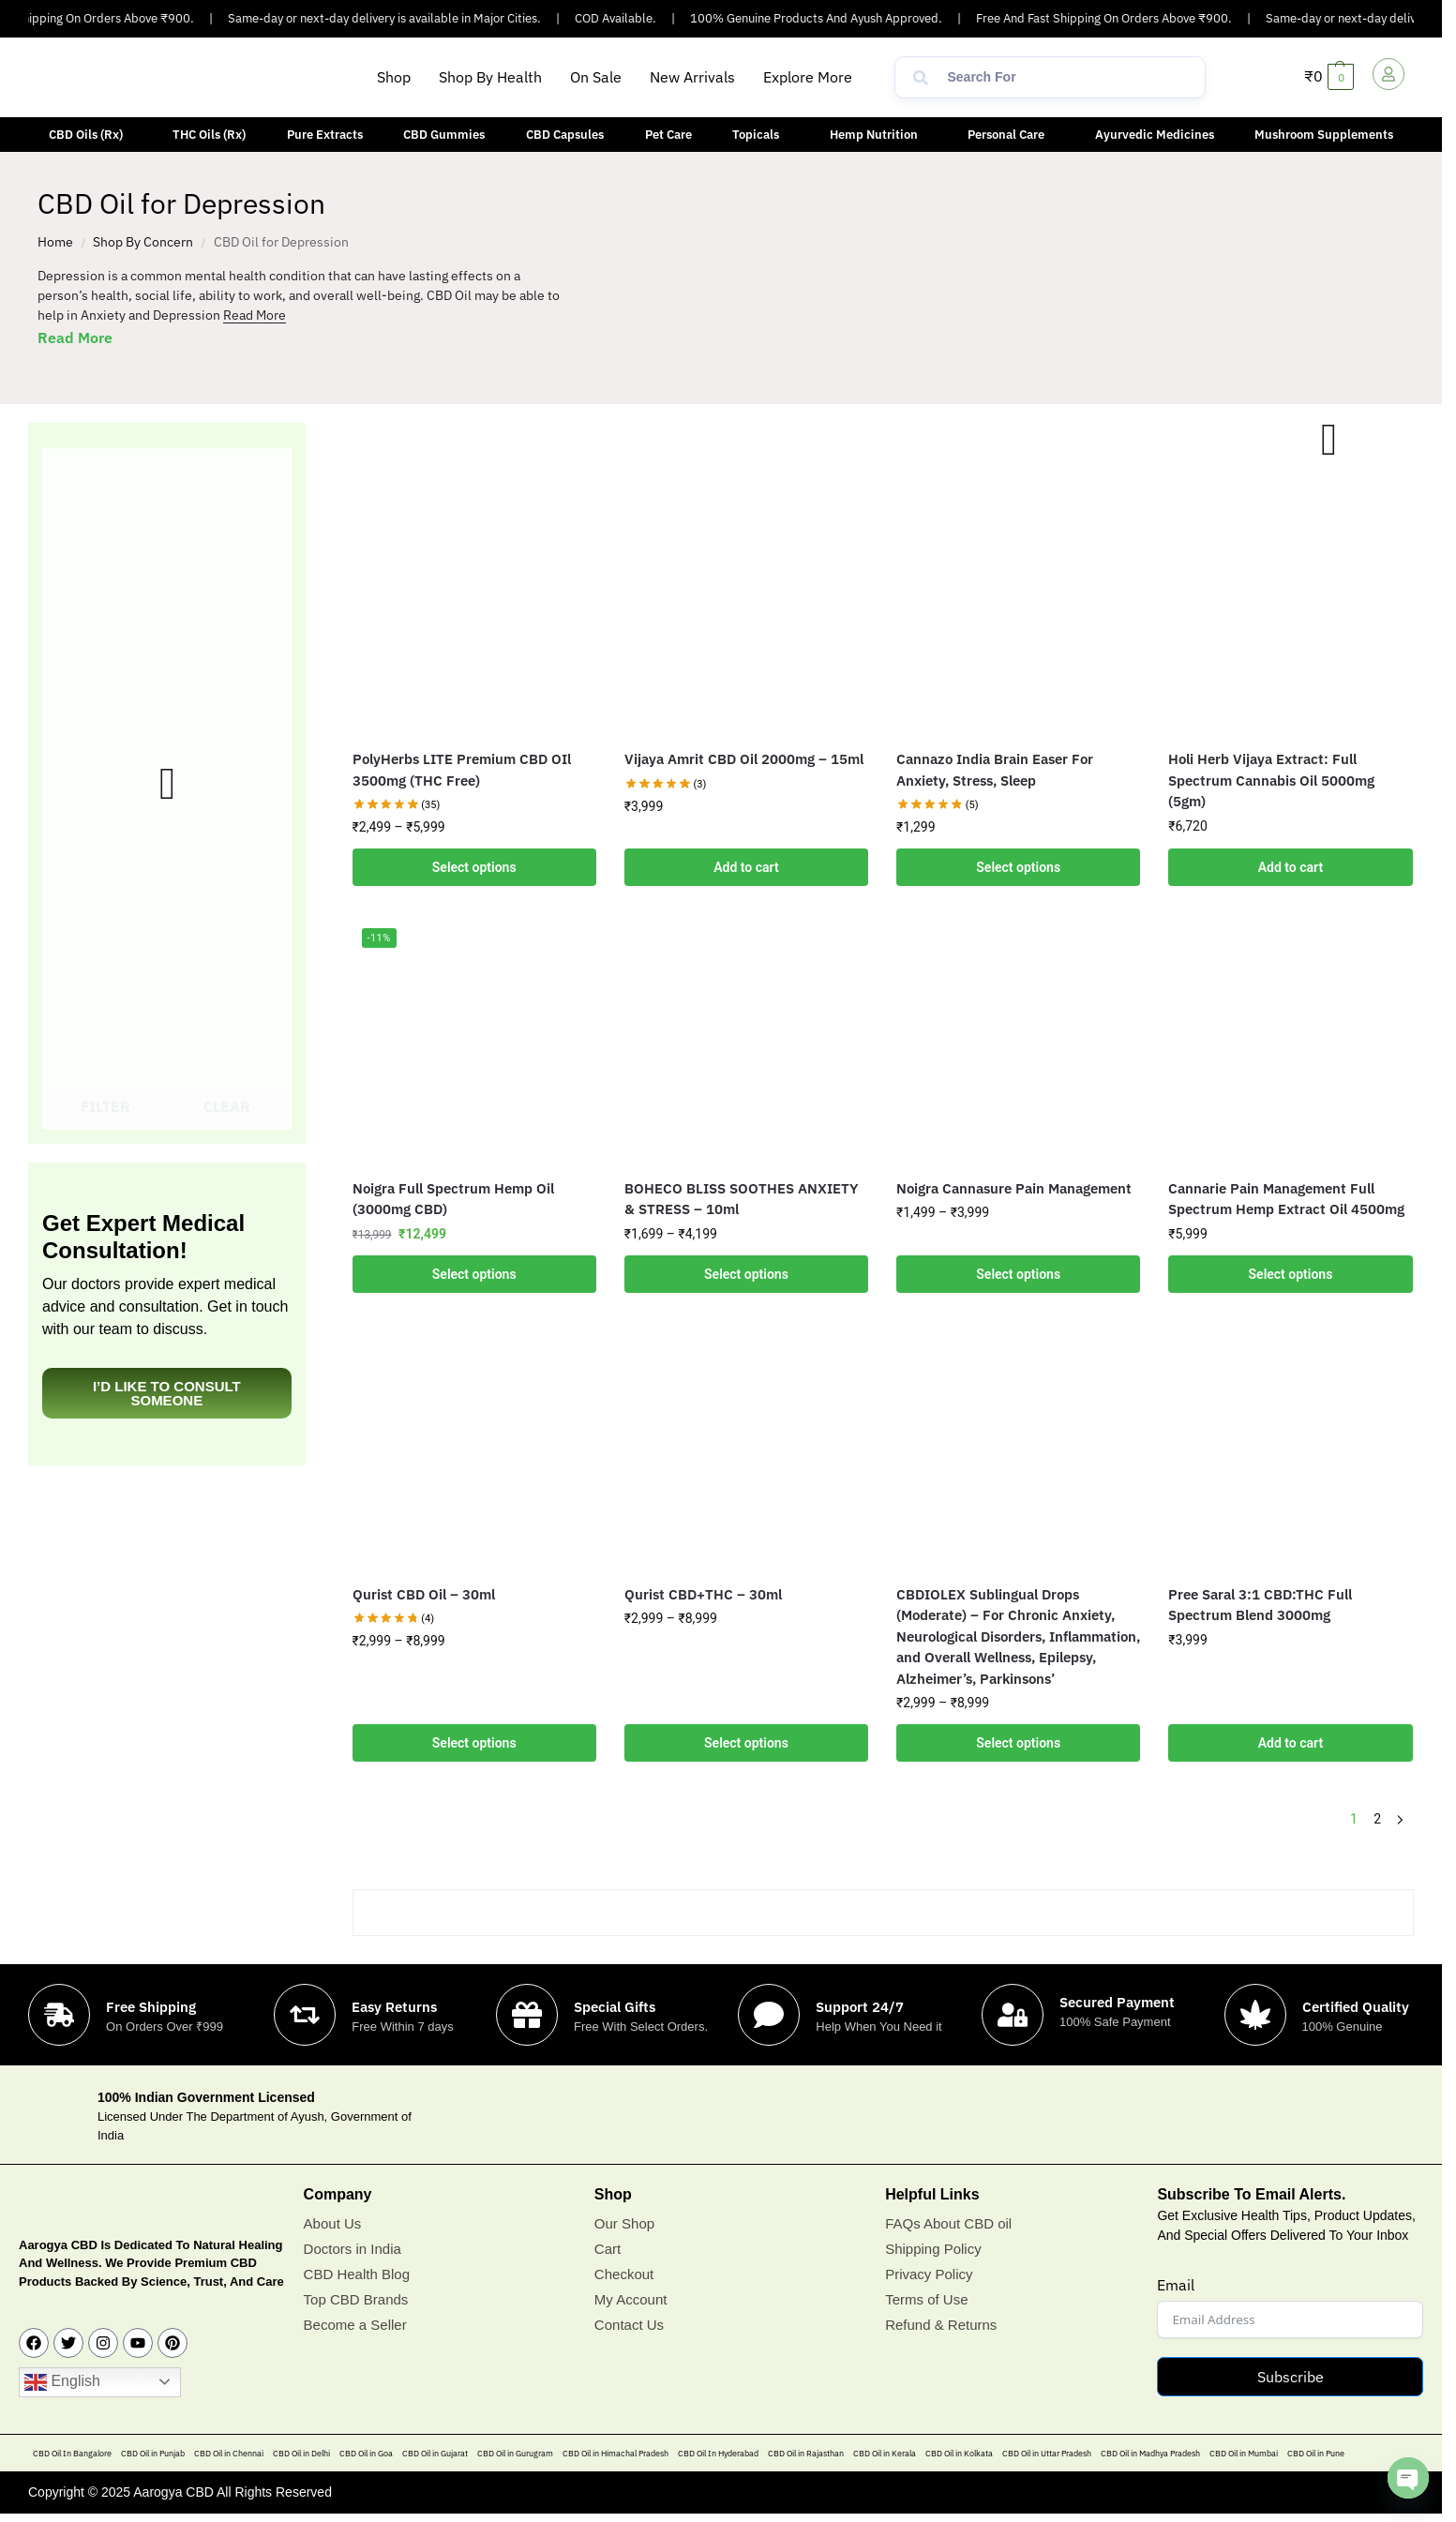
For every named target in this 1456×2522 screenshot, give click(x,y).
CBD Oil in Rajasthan (806, 2453)
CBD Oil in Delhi (301, 2453)
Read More (254, 315)
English (62, 2382)
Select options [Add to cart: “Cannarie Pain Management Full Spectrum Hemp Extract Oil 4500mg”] (1291, 1274)
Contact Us (629, 2325)
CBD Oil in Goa (366, 2453)
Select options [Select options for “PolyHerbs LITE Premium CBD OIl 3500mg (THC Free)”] (474, 867)
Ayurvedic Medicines (1154, 134)
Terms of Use (926, 2299)
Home (55, 241)
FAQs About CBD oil (948, 2223)
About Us (333, 2223)
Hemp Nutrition (874, 134)
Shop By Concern (143, 241)
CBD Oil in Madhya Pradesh (1150, 2453)
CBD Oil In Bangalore (72, 2453)
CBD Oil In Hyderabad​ (718, 2453)
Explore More (807, 77)
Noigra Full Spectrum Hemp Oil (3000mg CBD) (453, 1199)
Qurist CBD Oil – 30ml (424, 1594)
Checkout (623, 2274)
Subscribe (1290, 2376)
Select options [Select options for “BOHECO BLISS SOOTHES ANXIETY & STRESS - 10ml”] (746, 1274)
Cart (607, 2249)
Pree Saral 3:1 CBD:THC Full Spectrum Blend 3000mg (1260, 1605)
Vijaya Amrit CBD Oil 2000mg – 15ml (743, 759)
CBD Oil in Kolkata (959, 2453)
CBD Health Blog (357, 2274)
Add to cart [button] (745, 867)
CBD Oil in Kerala (884, 2453)
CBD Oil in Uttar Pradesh (1046, 2453)
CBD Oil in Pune (1315, 2453)
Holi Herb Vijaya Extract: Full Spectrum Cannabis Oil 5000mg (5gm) (1271, 780)
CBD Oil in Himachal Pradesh (615, 2453)
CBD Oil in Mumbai (1243, 2453)
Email (1175, 2284)
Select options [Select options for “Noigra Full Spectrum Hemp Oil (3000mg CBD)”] (474, 1274)
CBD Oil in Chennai (228, 2453)
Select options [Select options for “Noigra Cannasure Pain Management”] (1018, 1274)
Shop (394, 77)
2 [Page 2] (1377, 1818)
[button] (812, 76)
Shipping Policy (933, 2249)
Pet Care (668, 134)
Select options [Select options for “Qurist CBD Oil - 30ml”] (474, 1742)
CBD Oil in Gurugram (515, 2453)
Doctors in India (352, 2249)
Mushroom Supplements (1323, 134)
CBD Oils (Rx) (86, 134)
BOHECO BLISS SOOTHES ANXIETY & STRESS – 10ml (741, 1199)
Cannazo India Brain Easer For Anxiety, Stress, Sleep (994, 769)
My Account (631, 2299)
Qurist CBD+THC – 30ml (703, 1594)
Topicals (755, 134)
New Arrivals (692, 77)
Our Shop (624, 2223)
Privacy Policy (928, 2274)
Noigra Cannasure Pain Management (1014, 1188)
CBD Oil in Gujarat (435, 2453)
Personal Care (1006, 134)
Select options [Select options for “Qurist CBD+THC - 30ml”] (746, 1742)
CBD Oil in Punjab (153, 2453)
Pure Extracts (325, 134)
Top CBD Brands (356, 2299)
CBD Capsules (565, 134)
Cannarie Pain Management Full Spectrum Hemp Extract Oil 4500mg (1286, 1199)
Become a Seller (355, 2325)
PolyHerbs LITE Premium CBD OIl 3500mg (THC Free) (462, 769)
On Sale (596, 77)
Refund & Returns (941, 2325)
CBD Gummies (444, 134)
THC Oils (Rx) (209, 134)
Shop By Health (490, 77)
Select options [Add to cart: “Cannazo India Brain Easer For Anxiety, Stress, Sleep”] (1018, 867)
